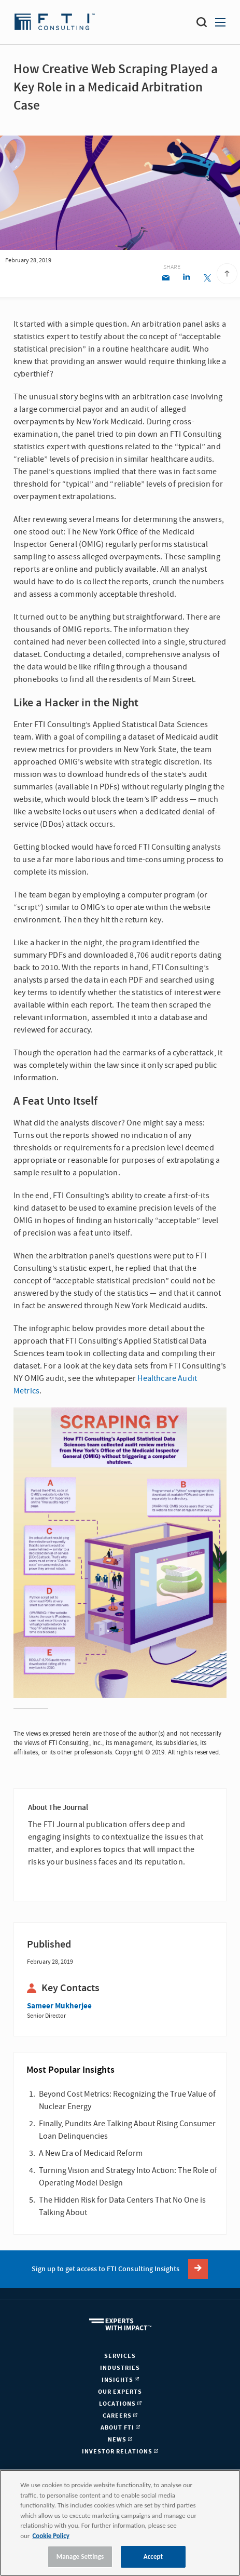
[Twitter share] (207, 278)
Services (120, 2356)
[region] (120, 2523)
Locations (120, 2403)
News (120, 2439)
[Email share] (165, 278)
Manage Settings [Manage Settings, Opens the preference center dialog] (80, 2556)
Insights (120, 2380)
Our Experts (120, 2391)
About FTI (120, 2427)
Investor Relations (120, 2451)
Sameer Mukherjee (59, 2006)
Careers (120, 2415)
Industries (120, 2368)
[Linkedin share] (186, 278)
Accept (153, 2556)
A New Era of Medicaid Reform (91, 2153)
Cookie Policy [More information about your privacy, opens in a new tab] (50, 2536)
